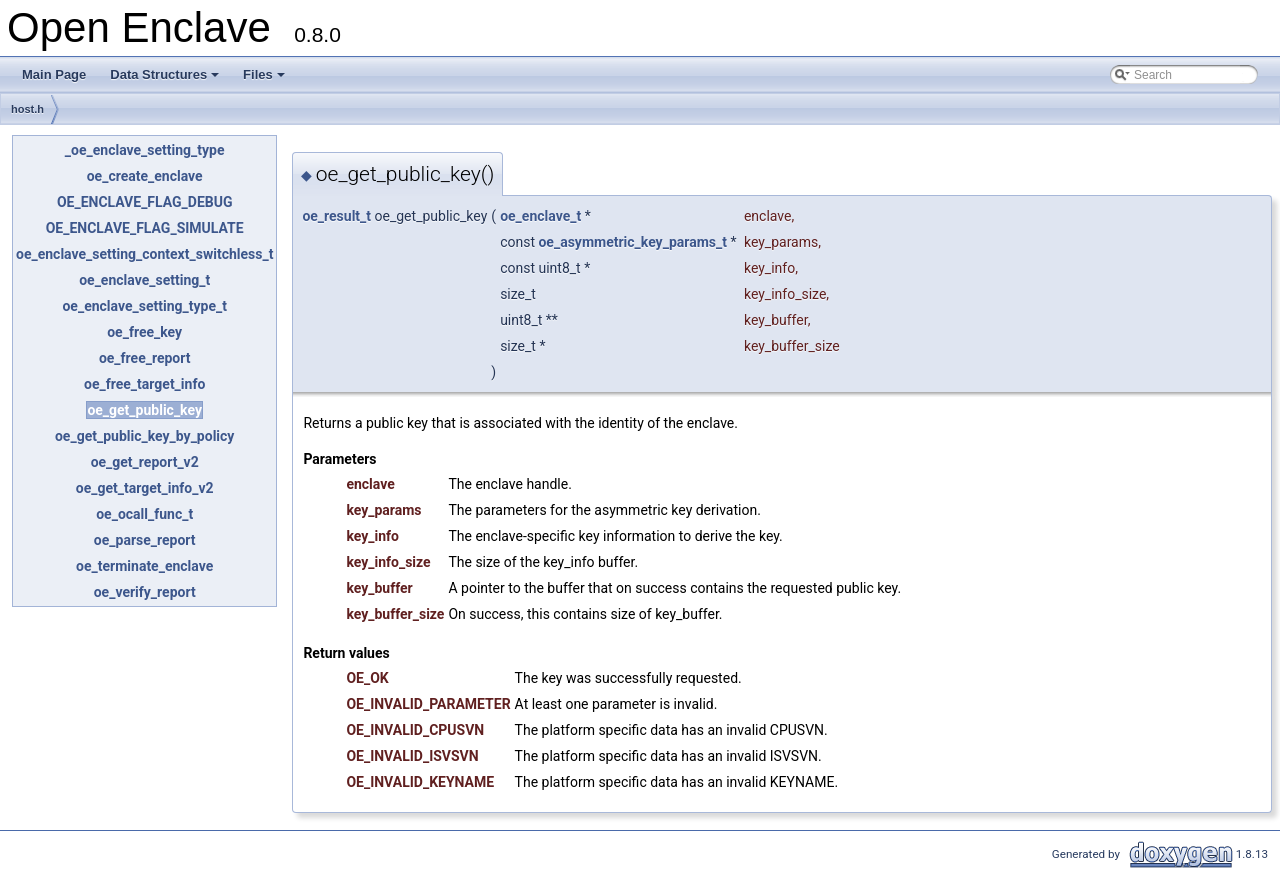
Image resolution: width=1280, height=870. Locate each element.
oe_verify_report (145, 592)
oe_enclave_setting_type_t (144, 306)
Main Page (54, 74)
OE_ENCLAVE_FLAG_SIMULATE (145, 228)
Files (265, 80)
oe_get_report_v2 (145, 462)
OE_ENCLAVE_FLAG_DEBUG (145, 202)
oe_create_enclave (145, 176)
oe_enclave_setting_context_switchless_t (144, 254)
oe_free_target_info (144, 384)
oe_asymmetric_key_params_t (632, 242)
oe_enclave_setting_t (144, 280)
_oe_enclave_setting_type (145, 150)
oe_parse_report (145, 540)
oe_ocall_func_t (144, 514)
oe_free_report (145, 358)
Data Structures (166, 80)
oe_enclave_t (540, 216)
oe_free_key (144, 332)
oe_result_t (336, 216)
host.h (27, 109)
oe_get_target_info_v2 (145, 488)
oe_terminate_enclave (144, 566)
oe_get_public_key (144, 410)
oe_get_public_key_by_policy (144, 436)
